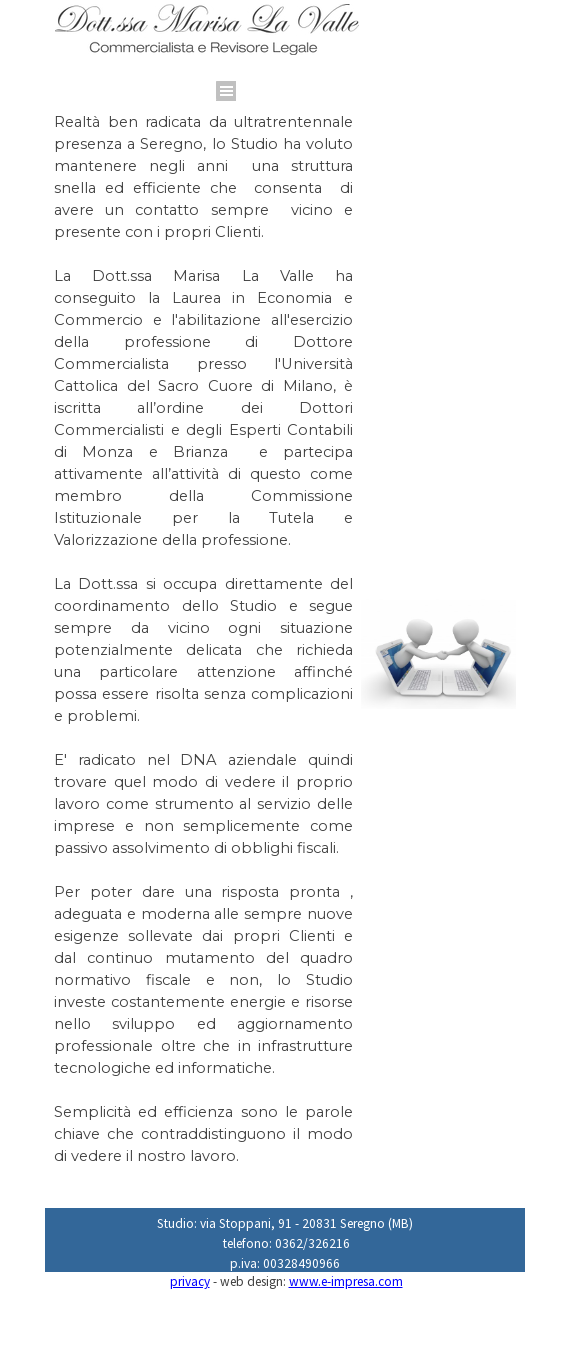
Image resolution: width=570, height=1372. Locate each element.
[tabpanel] (257, 69)
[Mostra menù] (226, 91)
